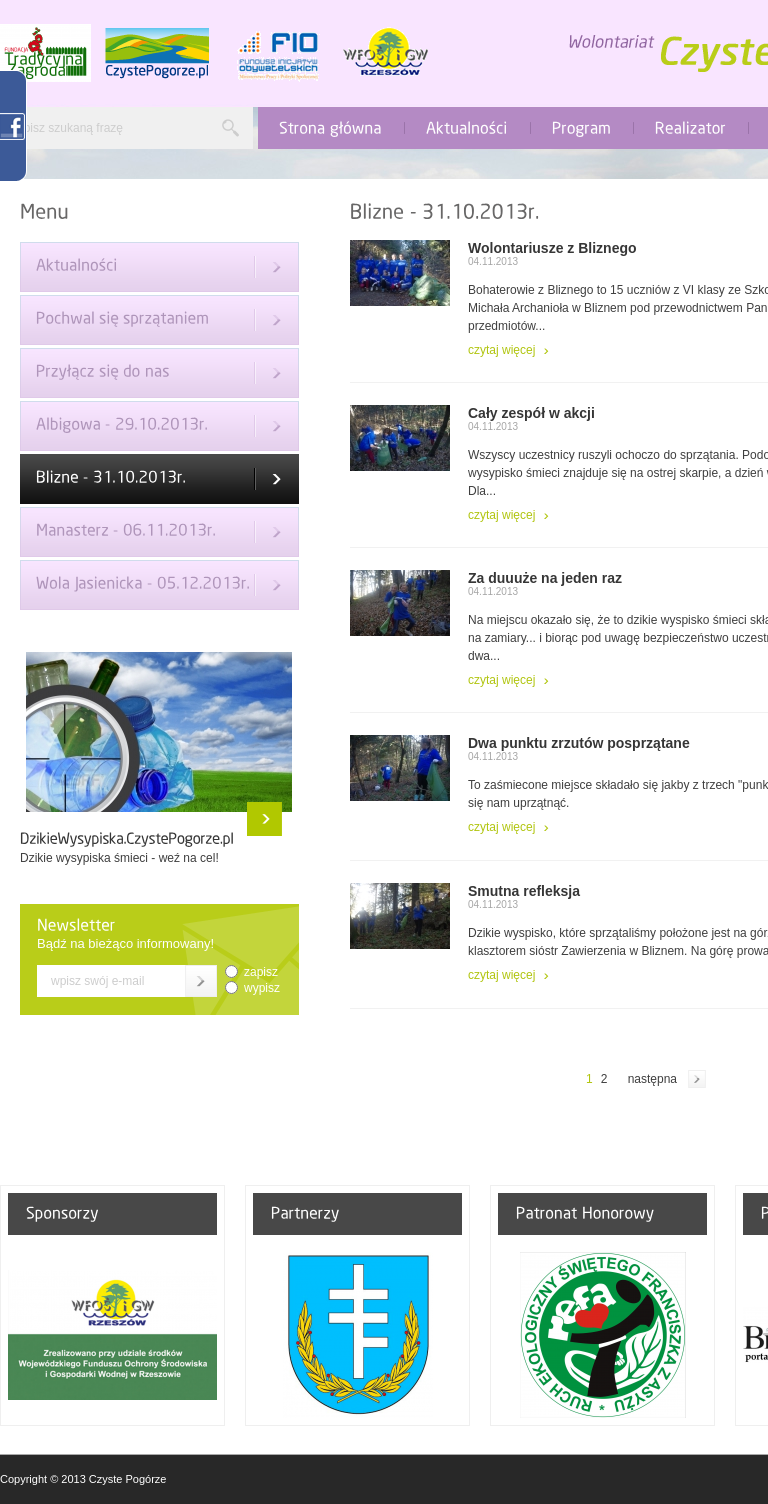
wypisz (262, 988)
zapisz (261, 972)
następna (652, 1079)
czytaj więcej (501, 350)
